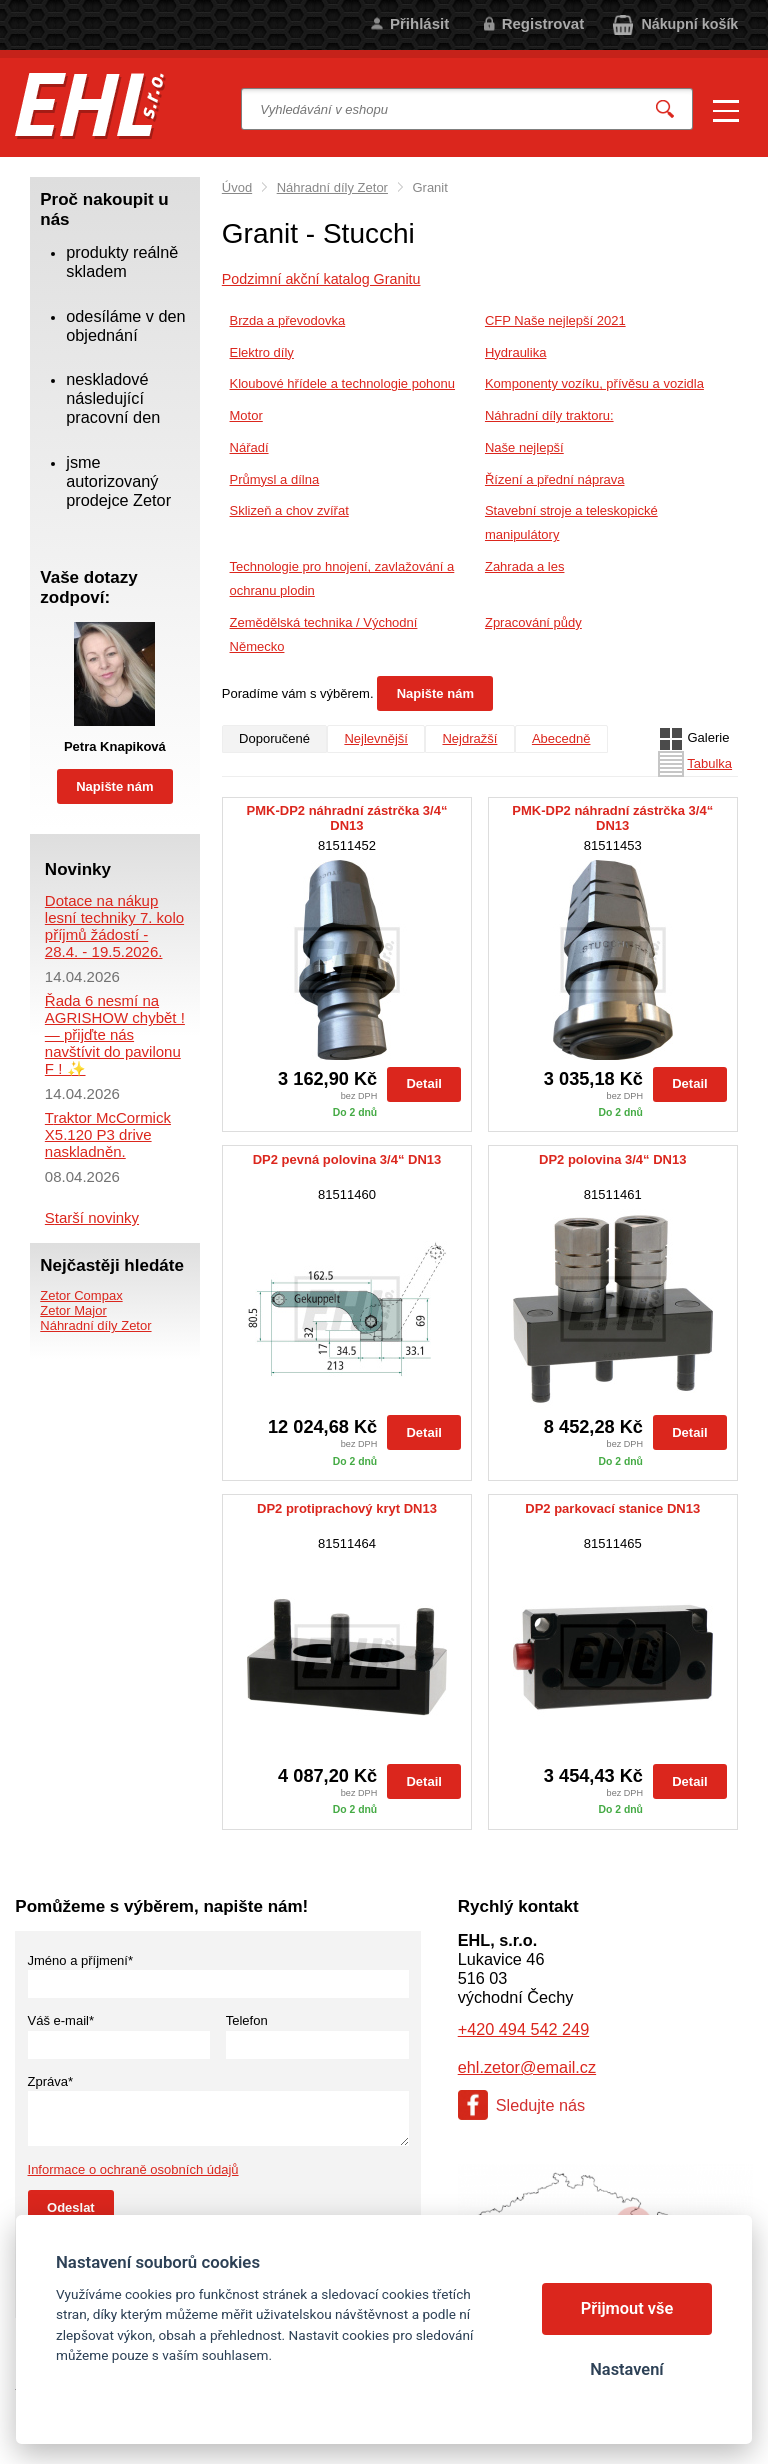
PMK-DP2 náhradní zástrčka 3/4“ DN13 (347, 818)
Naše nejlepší (524, 447)
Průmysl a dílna (275, 479)
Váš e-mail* (61, 2020)
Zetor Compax (81, 1295)
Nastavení (626, 2369)
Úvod (237, 187)
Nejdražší (469, 738)
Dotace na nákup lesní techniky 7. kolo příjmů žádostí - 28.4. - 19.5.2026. (114, 926)
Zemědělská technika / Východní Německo (324, 634)
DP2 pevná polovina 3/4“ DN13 (347, 1160)
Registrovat (543, 23)
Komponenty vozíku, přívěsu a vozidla (594, 383)
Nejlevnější (376, 738)
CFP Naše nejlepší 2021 (555, 320)
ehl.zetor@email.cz (527, 2067)
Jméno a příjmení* (81, 1960)
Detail (423, 1083)
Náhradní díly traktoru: (549, 415)
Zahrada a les (525, 566)
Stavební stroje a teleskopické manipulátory (571, 522)
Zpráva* (51, 2081)
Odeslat (71, 2207)
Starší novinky (92, 1217)
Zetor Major (73, 1310)
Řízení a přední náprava (554, 479)
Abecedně (561, 738)
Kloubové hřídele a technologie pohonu (343, 383)
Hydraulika (515, 352)
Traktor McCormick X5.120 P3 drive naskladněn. (108, 1134)
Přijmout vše (627, 2308)
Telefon (247, 2020)
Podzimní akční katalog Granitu (321, 279)
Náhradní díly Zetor (332, 187)
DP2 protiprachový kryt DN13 (347, 1509)
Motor (246, 415)
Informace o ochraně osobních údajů (133, 2169)
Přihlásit (419, 23)
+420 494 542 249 (523, 2029)
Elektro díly (262, 352)
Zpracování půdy (533, 622)
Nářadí (249, 447)
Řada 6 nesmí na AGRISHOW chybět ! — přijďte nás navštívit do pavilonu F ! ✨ (115, 1034)
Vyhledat (665, 109)
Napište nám (435, 693)
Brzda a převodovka (288, 320)
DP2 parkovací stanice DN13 (612, 1509)
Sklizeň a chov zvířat (289, 510)
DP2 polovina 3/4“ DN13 (612, 1160)
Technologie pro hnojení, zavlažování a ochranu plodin (342, 578)
